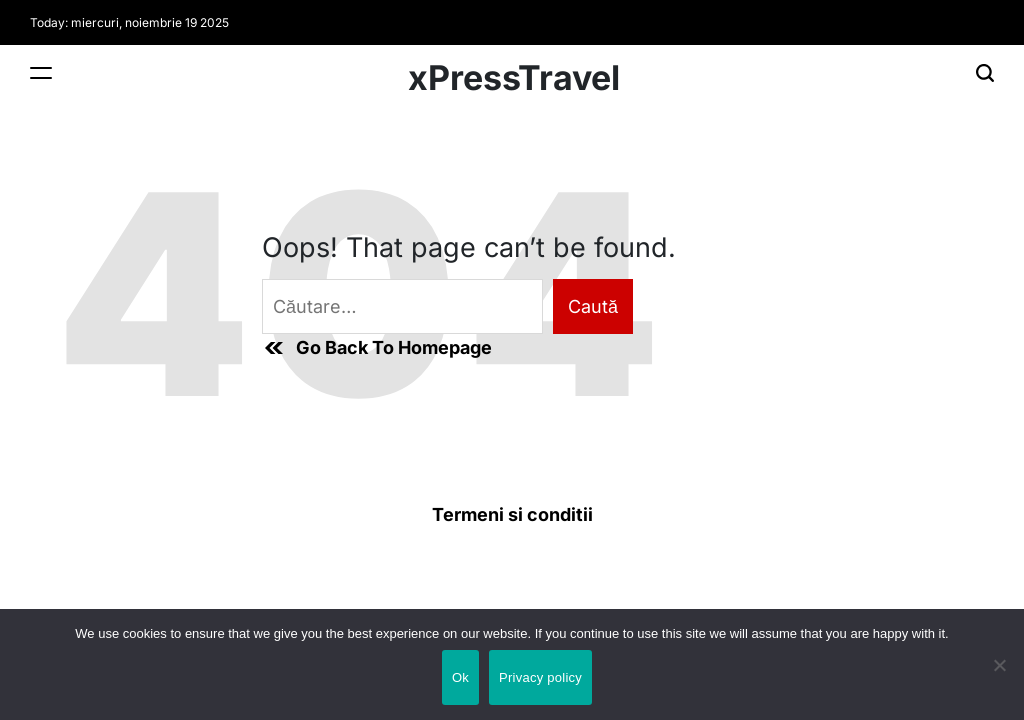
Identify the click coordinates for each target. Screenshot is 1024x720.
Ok (460, 677)
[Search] (985, 72)
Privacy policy (540, 677)
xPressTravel (514, 78)
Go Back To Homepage (377, 348)
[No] (999, 682)
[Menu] (41, 72)
